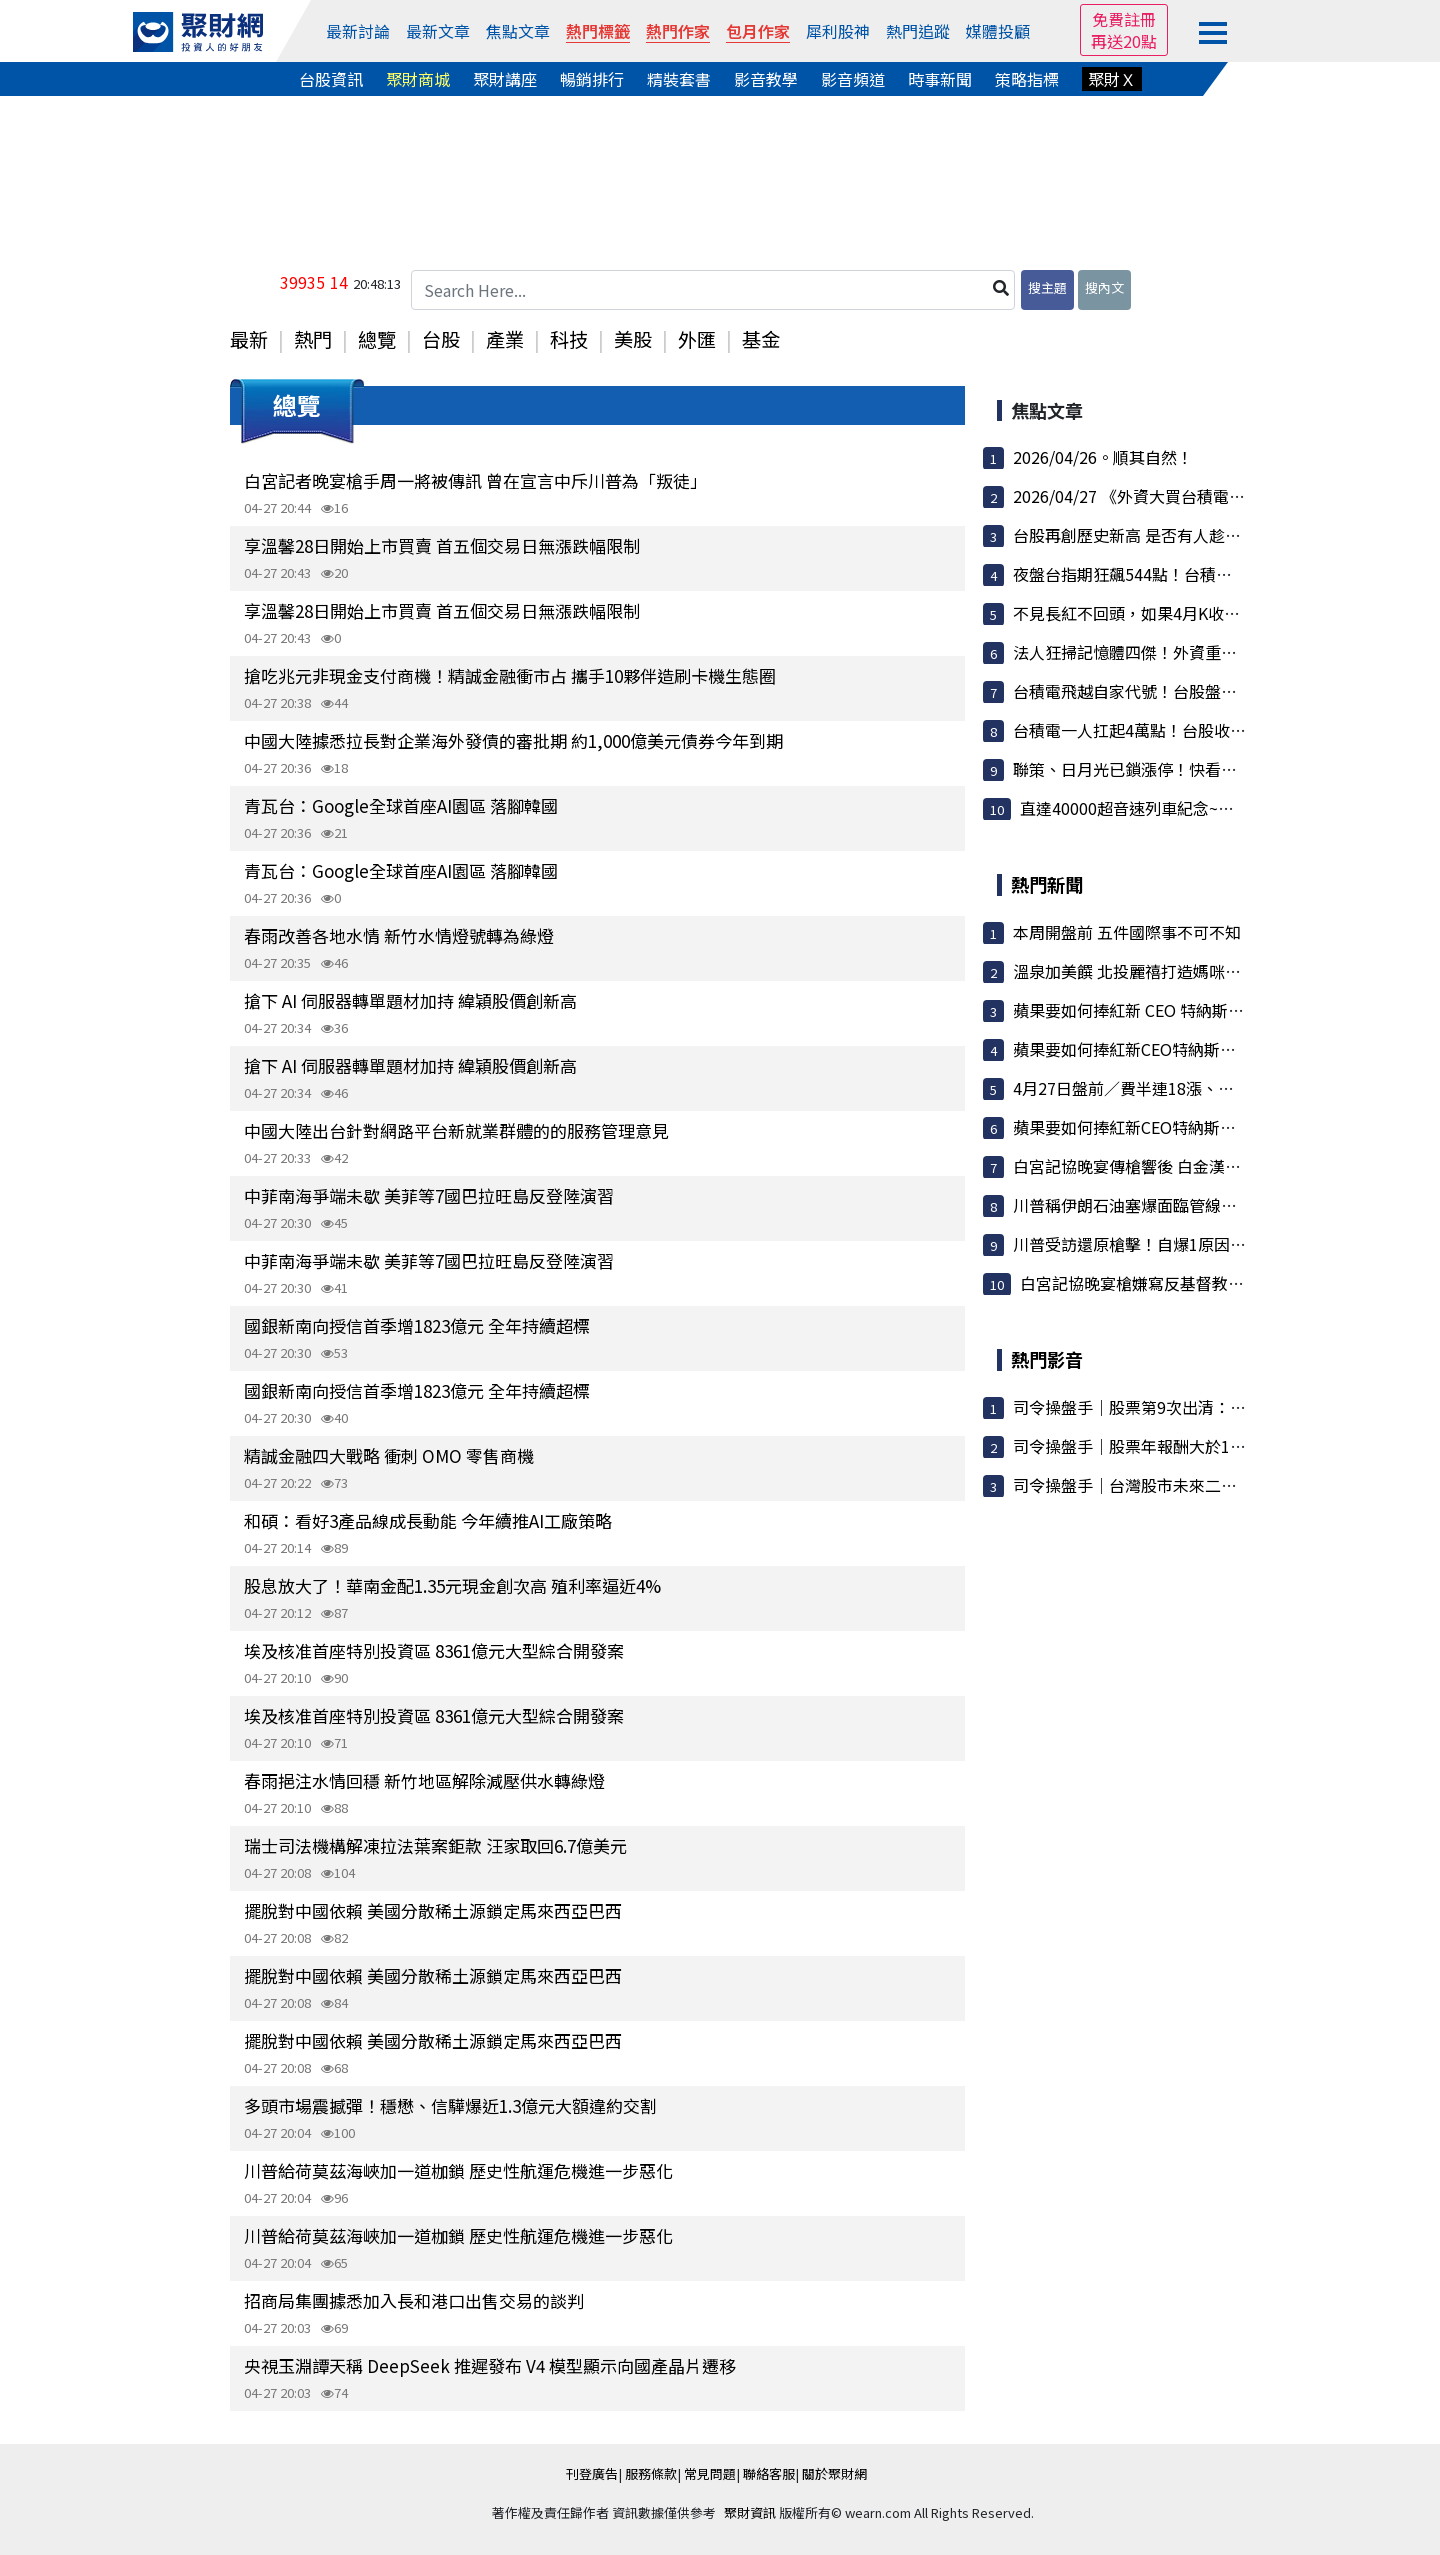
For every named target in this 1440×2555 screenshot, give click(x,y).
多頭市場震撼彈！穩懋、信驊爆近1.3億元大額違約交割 (450, 2105)
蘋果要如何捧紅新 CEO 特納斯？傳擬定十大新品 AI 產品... (1217, 1010)
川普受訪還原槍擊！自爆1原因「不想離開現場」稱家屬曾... (1223, 1244)
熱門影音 (1047, 1359)
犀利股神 (838, 31)
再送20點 (1124, 41)
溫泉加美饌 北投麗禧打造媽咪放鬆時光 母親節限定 (1193, 971)
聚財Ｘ (1112, 79)
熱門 (313, 339)
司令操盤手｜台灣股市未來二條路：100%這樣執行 (1194, 1485)
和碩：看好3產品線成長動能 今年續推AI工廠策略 (428, 1520)
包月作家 (758, 31)
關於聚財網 (834, 2473)
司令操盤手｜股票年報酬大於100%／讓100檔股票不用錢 (1215, 1446)
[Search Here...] (713, 290)
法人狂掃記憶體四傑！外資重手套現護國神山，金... (1195, 652)
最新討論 (358, 31)
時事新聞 (940, 79)
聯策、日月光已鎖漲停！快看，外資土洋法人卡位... (1195, 769)
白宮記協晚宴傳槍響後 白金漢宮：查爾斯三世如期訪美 (1207, 1166)
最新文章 (438, 31)
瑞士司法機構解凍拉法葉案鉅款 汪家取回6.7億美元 (435, 1845)
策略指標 (1027, 79)
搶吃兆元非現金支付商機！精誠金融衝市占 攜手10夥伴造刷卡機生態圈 (510, 675)
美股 (633, 339)
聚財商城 (418, 79)
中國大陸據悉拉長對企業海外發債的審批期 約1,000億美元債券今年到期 (513, 740)
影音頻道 (853, 79)
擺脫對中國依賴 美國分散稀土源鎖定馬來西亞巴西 (433, 1910)
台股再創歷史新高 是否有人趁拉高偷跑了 (1159, 535)
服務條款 (651, 2473)
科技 (569, 339)
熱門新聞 (1047, 884)
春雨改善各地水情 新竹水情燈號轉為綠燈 (399, 935)
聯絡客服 (769, 2473)
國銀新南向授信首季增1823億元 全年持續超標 (417, 1325)
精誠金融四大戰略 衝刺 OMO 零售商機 (389, 1455)
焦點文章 (518, 31)
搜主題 (1047, 287)
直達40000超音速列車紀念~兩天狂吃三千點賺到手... (1205, 808)
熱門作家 (678, 31)
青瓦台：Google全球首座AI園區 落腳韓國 (401, 805)
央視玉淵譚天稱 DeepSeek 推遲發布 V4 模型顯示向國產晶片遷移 (490, 2365)
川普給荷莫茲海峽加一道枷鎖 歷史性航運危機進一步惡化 (458, 2170)
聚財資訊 (750, 2512)
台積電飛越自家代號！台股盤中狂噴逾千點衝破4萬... (1199, 691)
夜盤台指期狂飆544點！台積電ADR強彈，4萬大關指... (1204, 574)
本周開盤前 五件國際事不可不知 (1127, 932)
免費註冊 (1124, 19)
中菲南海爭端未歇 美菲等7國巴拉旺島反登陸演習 (429, 1195)
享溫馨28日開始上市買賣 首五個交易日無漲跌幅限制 (442, 545)
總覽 (377, 339)
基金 (761, 339)
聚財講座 (505, 79)
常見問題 (710, 2473)
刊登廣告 (592, 2473)
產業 (505, 339)
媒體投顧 (998, 31)
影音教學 (766, 79)
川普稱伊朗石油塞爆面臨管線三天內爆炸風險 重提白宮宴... (1221, 1205)
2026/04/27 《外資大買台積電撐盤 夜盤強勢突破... (1193, 496)
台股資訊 (331, 79)
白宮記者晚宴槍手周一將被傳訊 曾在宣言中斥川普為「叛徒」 (475, 480)
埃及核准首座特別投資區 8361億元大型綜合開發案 (434, 1650)
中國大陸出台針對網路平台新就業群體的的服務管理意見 (456, 1130)
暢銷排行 (592, 79)
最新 (249, 339)
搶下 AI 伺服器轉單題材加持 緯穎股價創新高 (410, 1000)
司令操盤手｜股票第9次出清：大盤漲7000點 (1171, 1407)
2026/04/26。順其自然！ (1103, 457)
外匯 (697, 339)
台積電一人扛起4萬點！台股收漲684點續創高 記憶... (1199, 730)
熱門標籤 (598, 31)
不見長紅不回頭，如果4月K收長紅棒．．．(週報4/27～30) (1222, 613)
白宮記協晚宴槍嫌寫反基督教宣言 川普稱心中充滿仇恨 (1214, 1283)
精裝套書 (679, 79)
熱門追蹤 (918, 31)
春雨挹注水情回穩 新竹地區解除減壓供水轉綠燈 (424, 1780)
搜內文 (1104, 287)
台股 (441, 339)
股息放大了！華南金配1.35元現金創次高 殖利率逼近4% (452, 1585)
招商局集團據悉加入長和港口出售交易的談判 (414, 2300)
